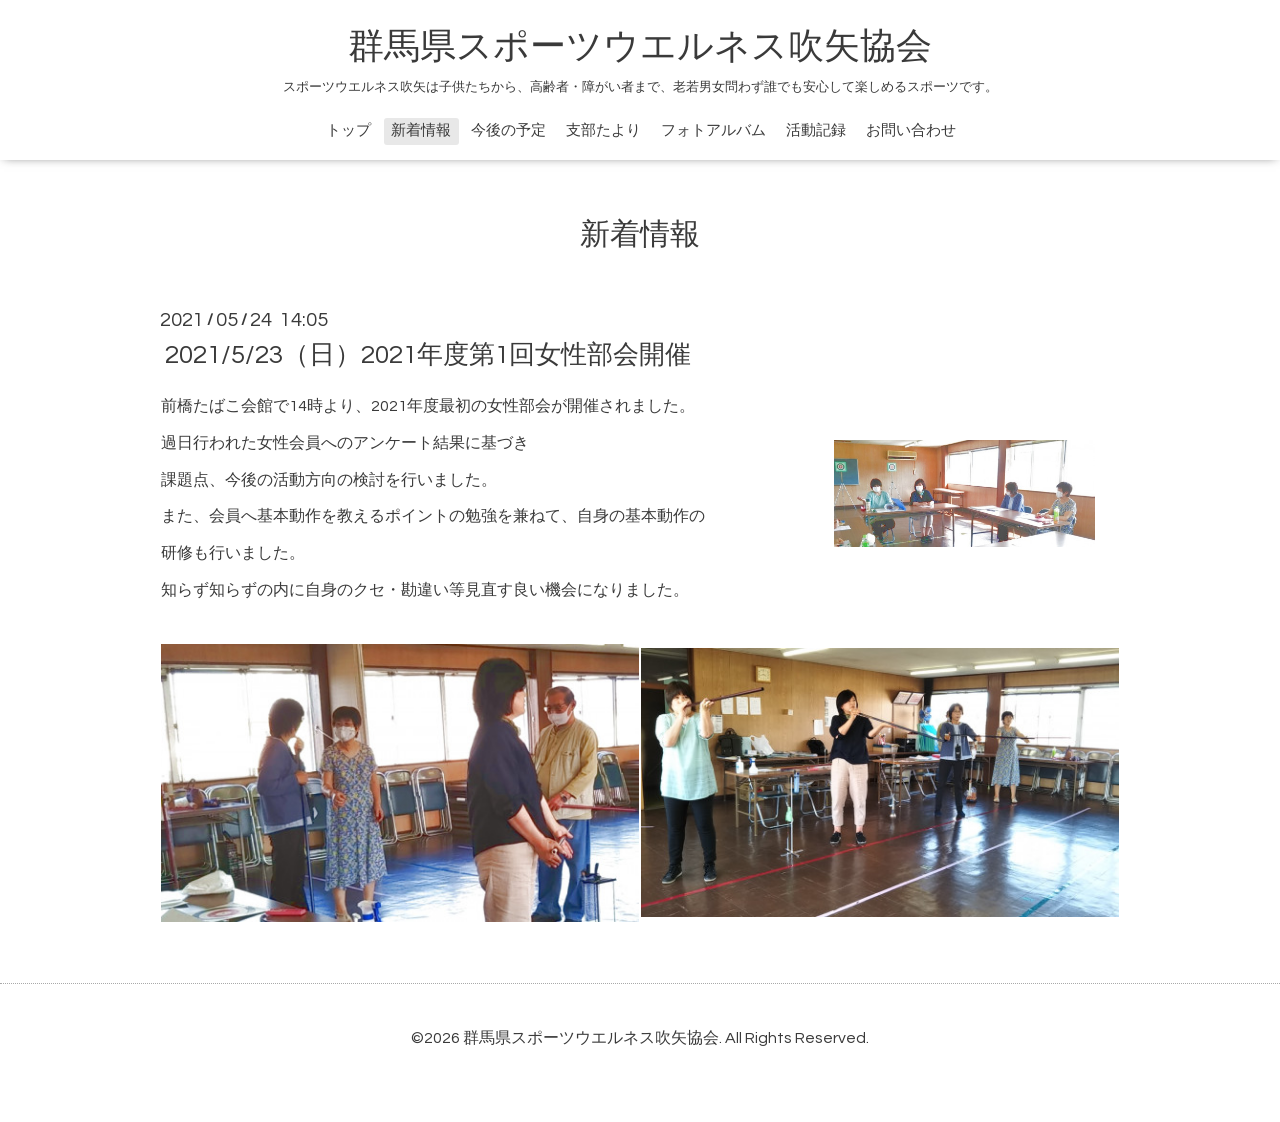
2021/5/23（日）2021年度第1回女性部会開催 (428, 355)
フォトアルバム (713, 130)
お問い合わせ (911, 130)
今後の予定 (508, 130)
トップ (348, 130)
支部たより (603, 130)
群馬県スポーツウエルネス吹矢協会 (640, 47)
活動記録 (816, 130)
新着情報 (421, 130)
